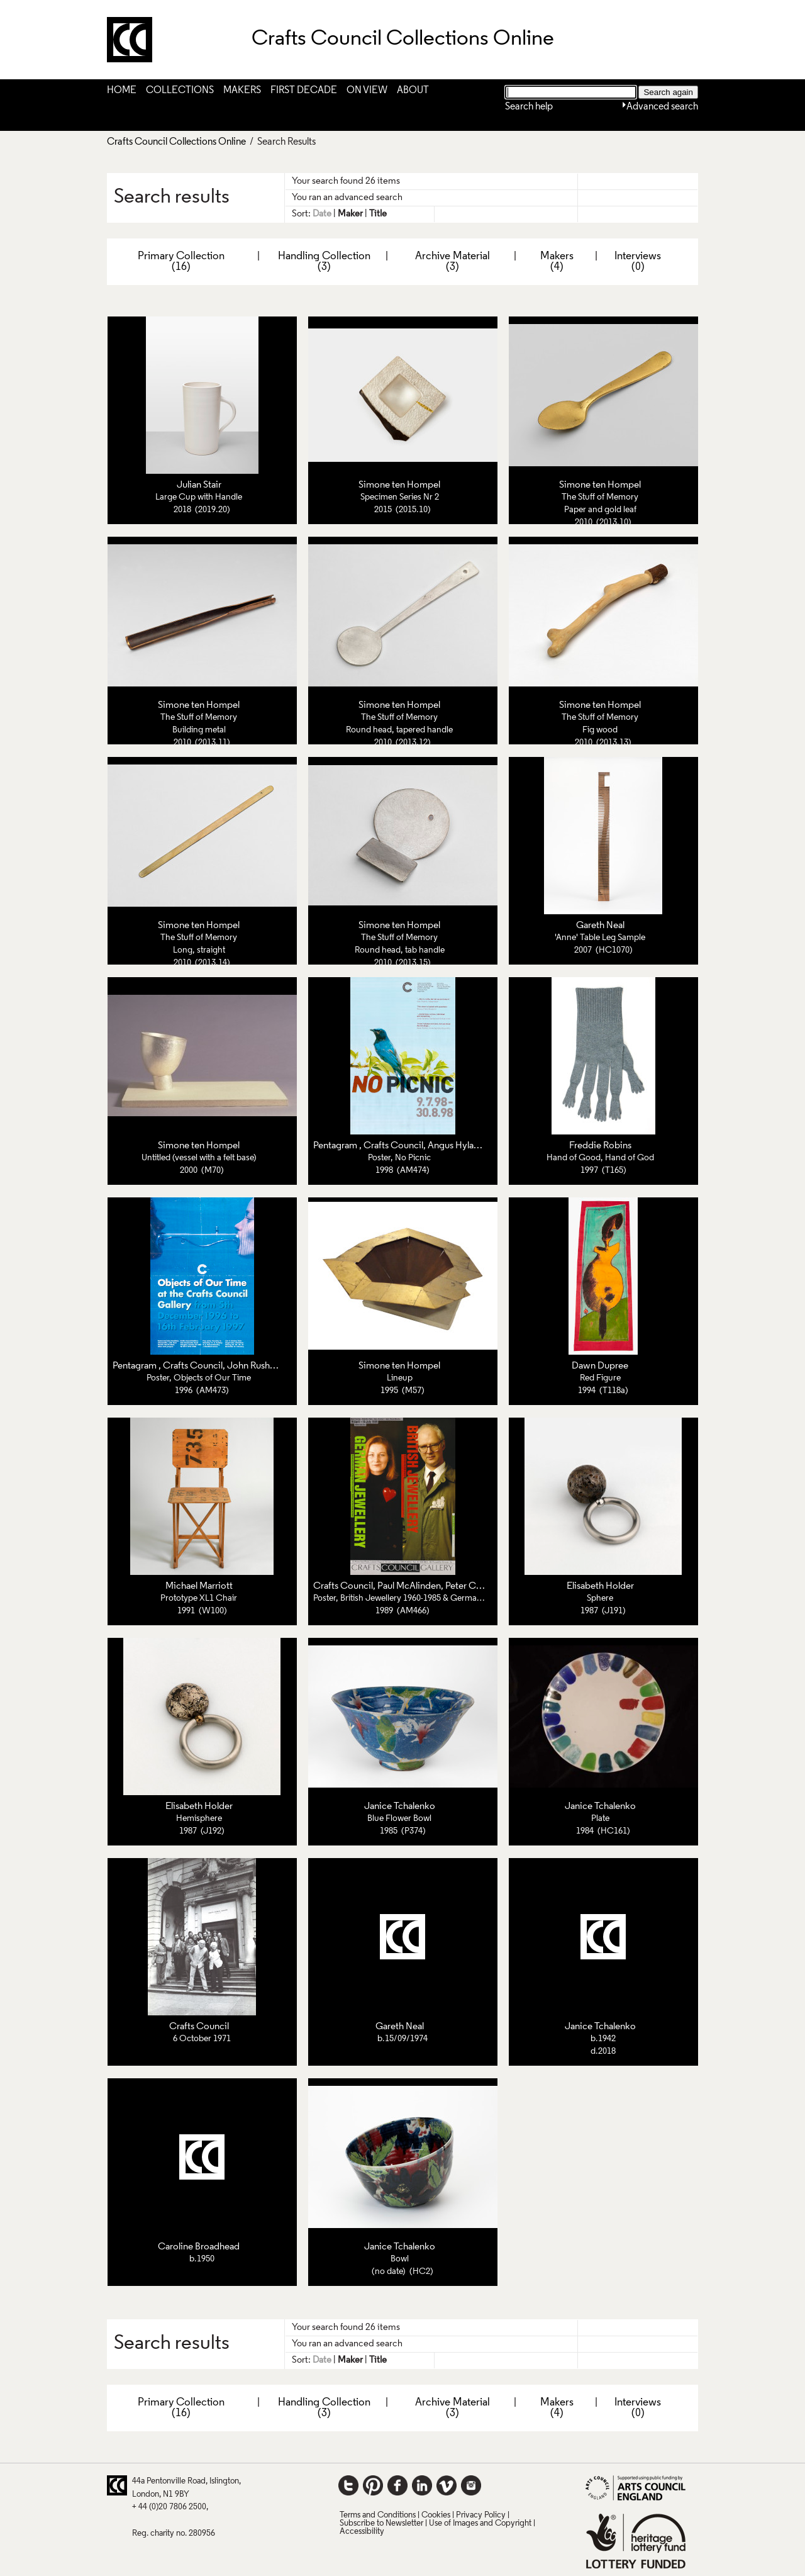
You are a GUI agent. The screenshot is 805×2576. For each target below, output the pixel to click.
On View (367, 91)
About (413, 91)
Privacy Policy (481, 2515)
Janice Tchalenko (399, 1806)
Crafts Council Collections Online (176, 142)
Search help (529, 107)
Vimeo (446, 2485)
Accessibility (362, 2532)
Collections (180, 91)
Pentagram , (338, 1146)
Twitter (348, 2485)
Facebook (397, 2485)
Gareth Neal (600, 926)
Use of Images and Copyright (480, 2523)
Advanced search (662, 107)
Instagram (471, 2485)
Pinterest (373, 2485)
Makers (242, 91)
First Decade (303, 91)
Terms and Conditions (378, 2515)
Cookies (435, 2515)
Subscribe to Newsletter (381, 2523)
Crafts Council (393, 1146)
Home (121, 91)
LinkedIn (422, 2485)
